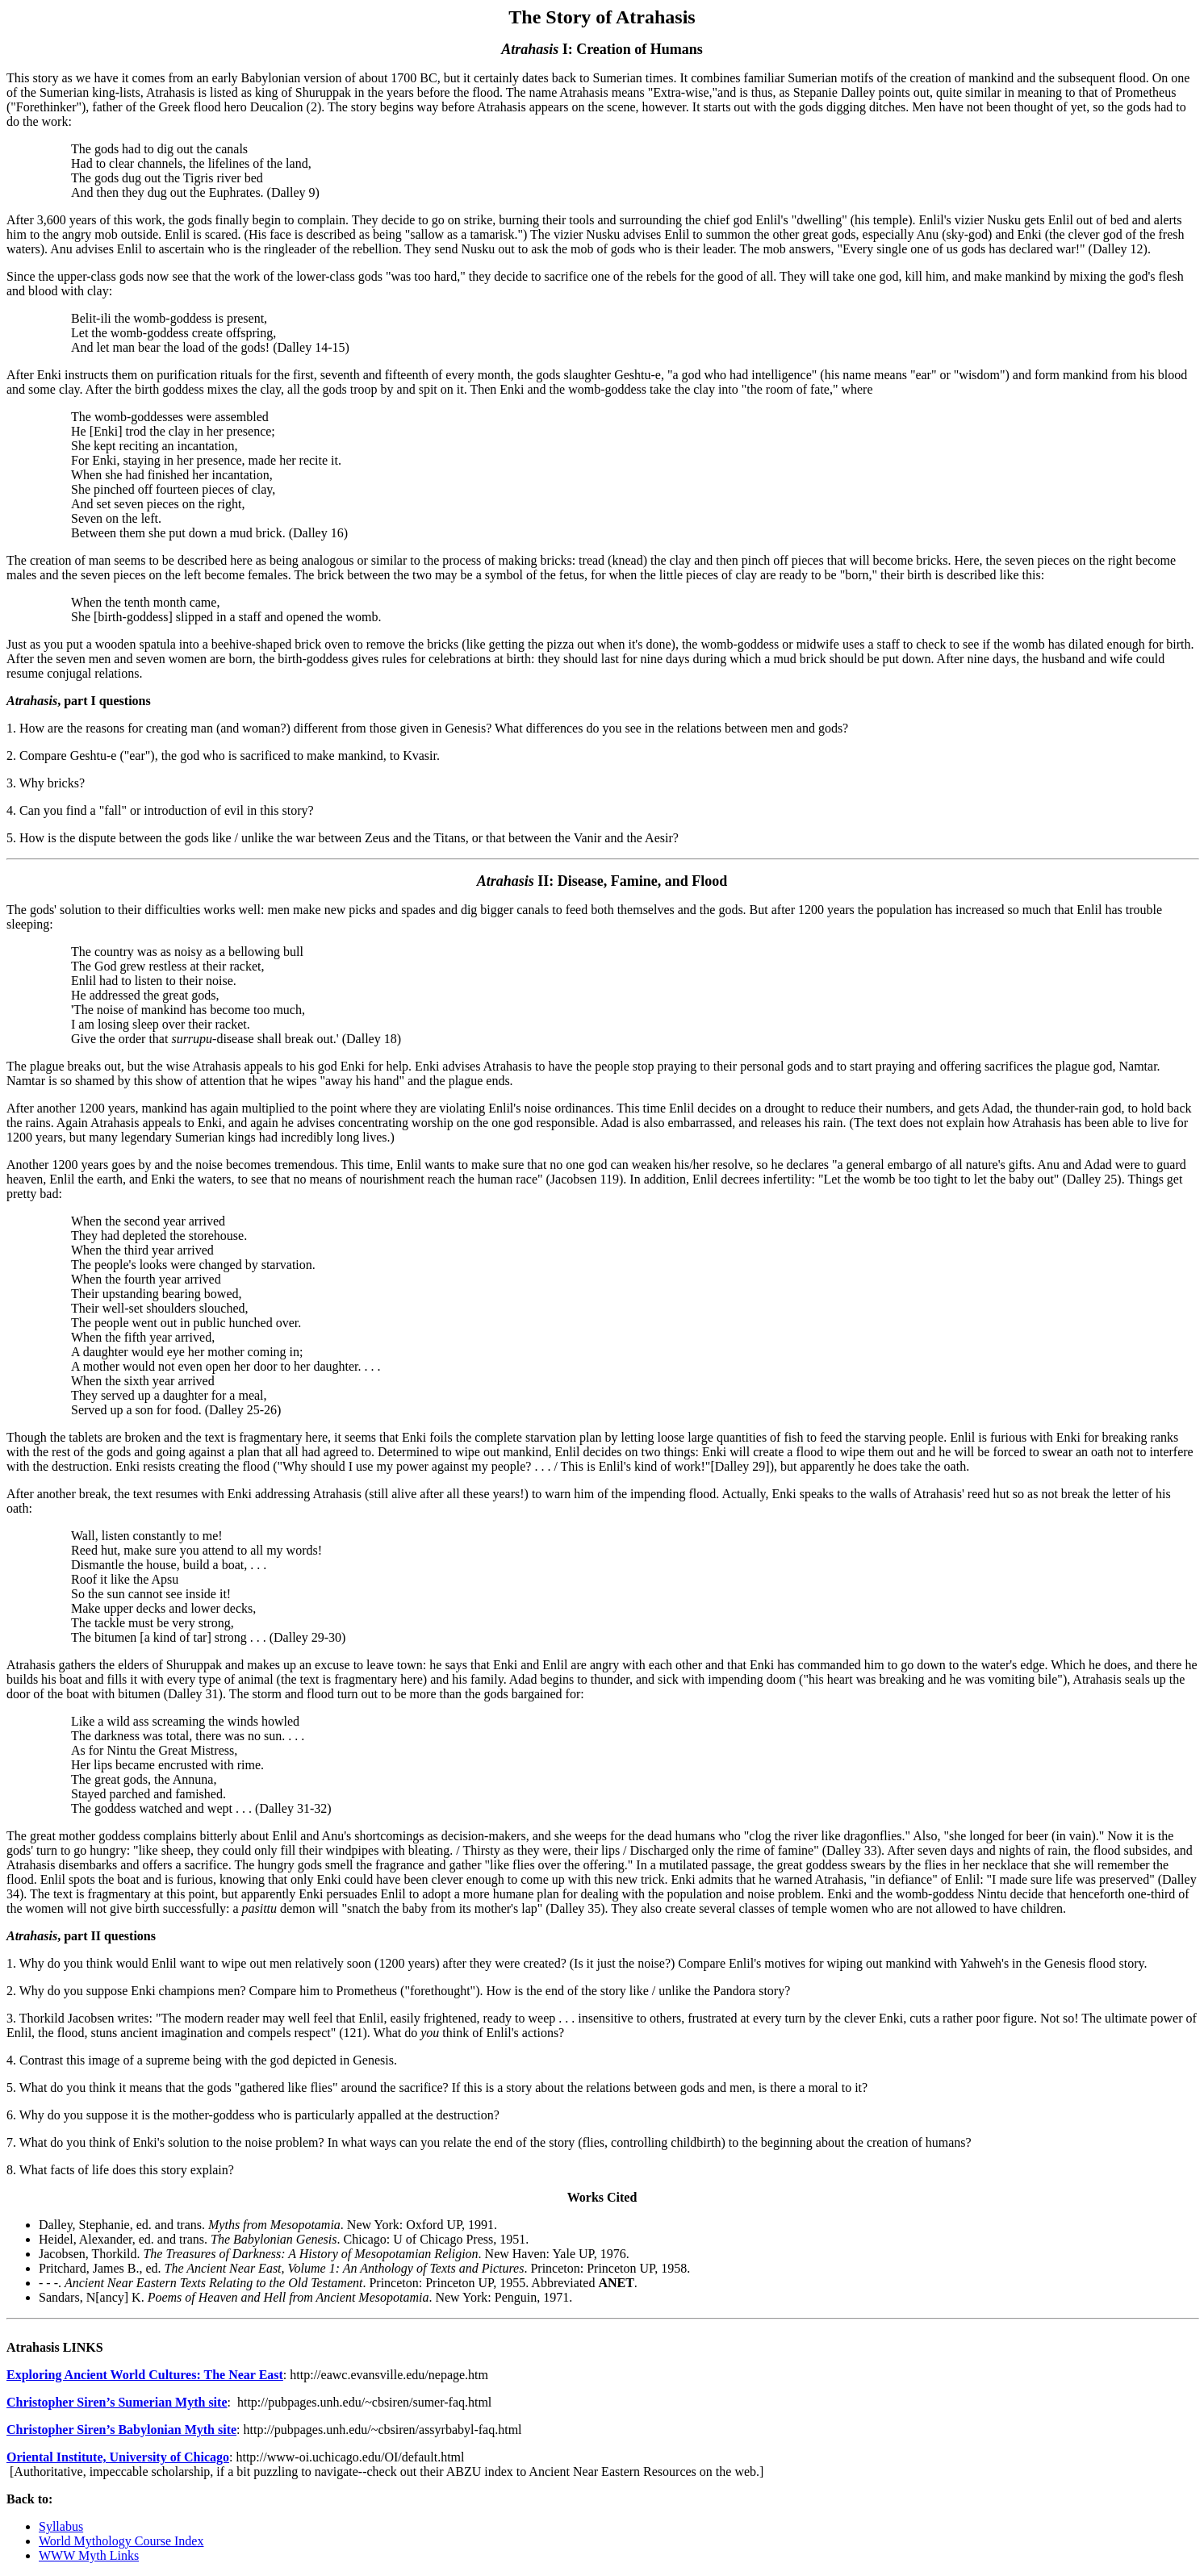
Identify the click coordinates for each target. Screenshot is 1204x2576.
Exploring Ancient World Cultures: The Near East (144, 2375)
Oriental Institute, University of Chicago (117, 2457)
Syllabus (61, 2526)
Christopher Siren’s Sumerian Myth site (116, 2402)
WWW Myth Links (89, 2555)
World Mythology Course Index (121, 2541)
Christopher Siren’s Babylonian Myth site (121, 2429)
